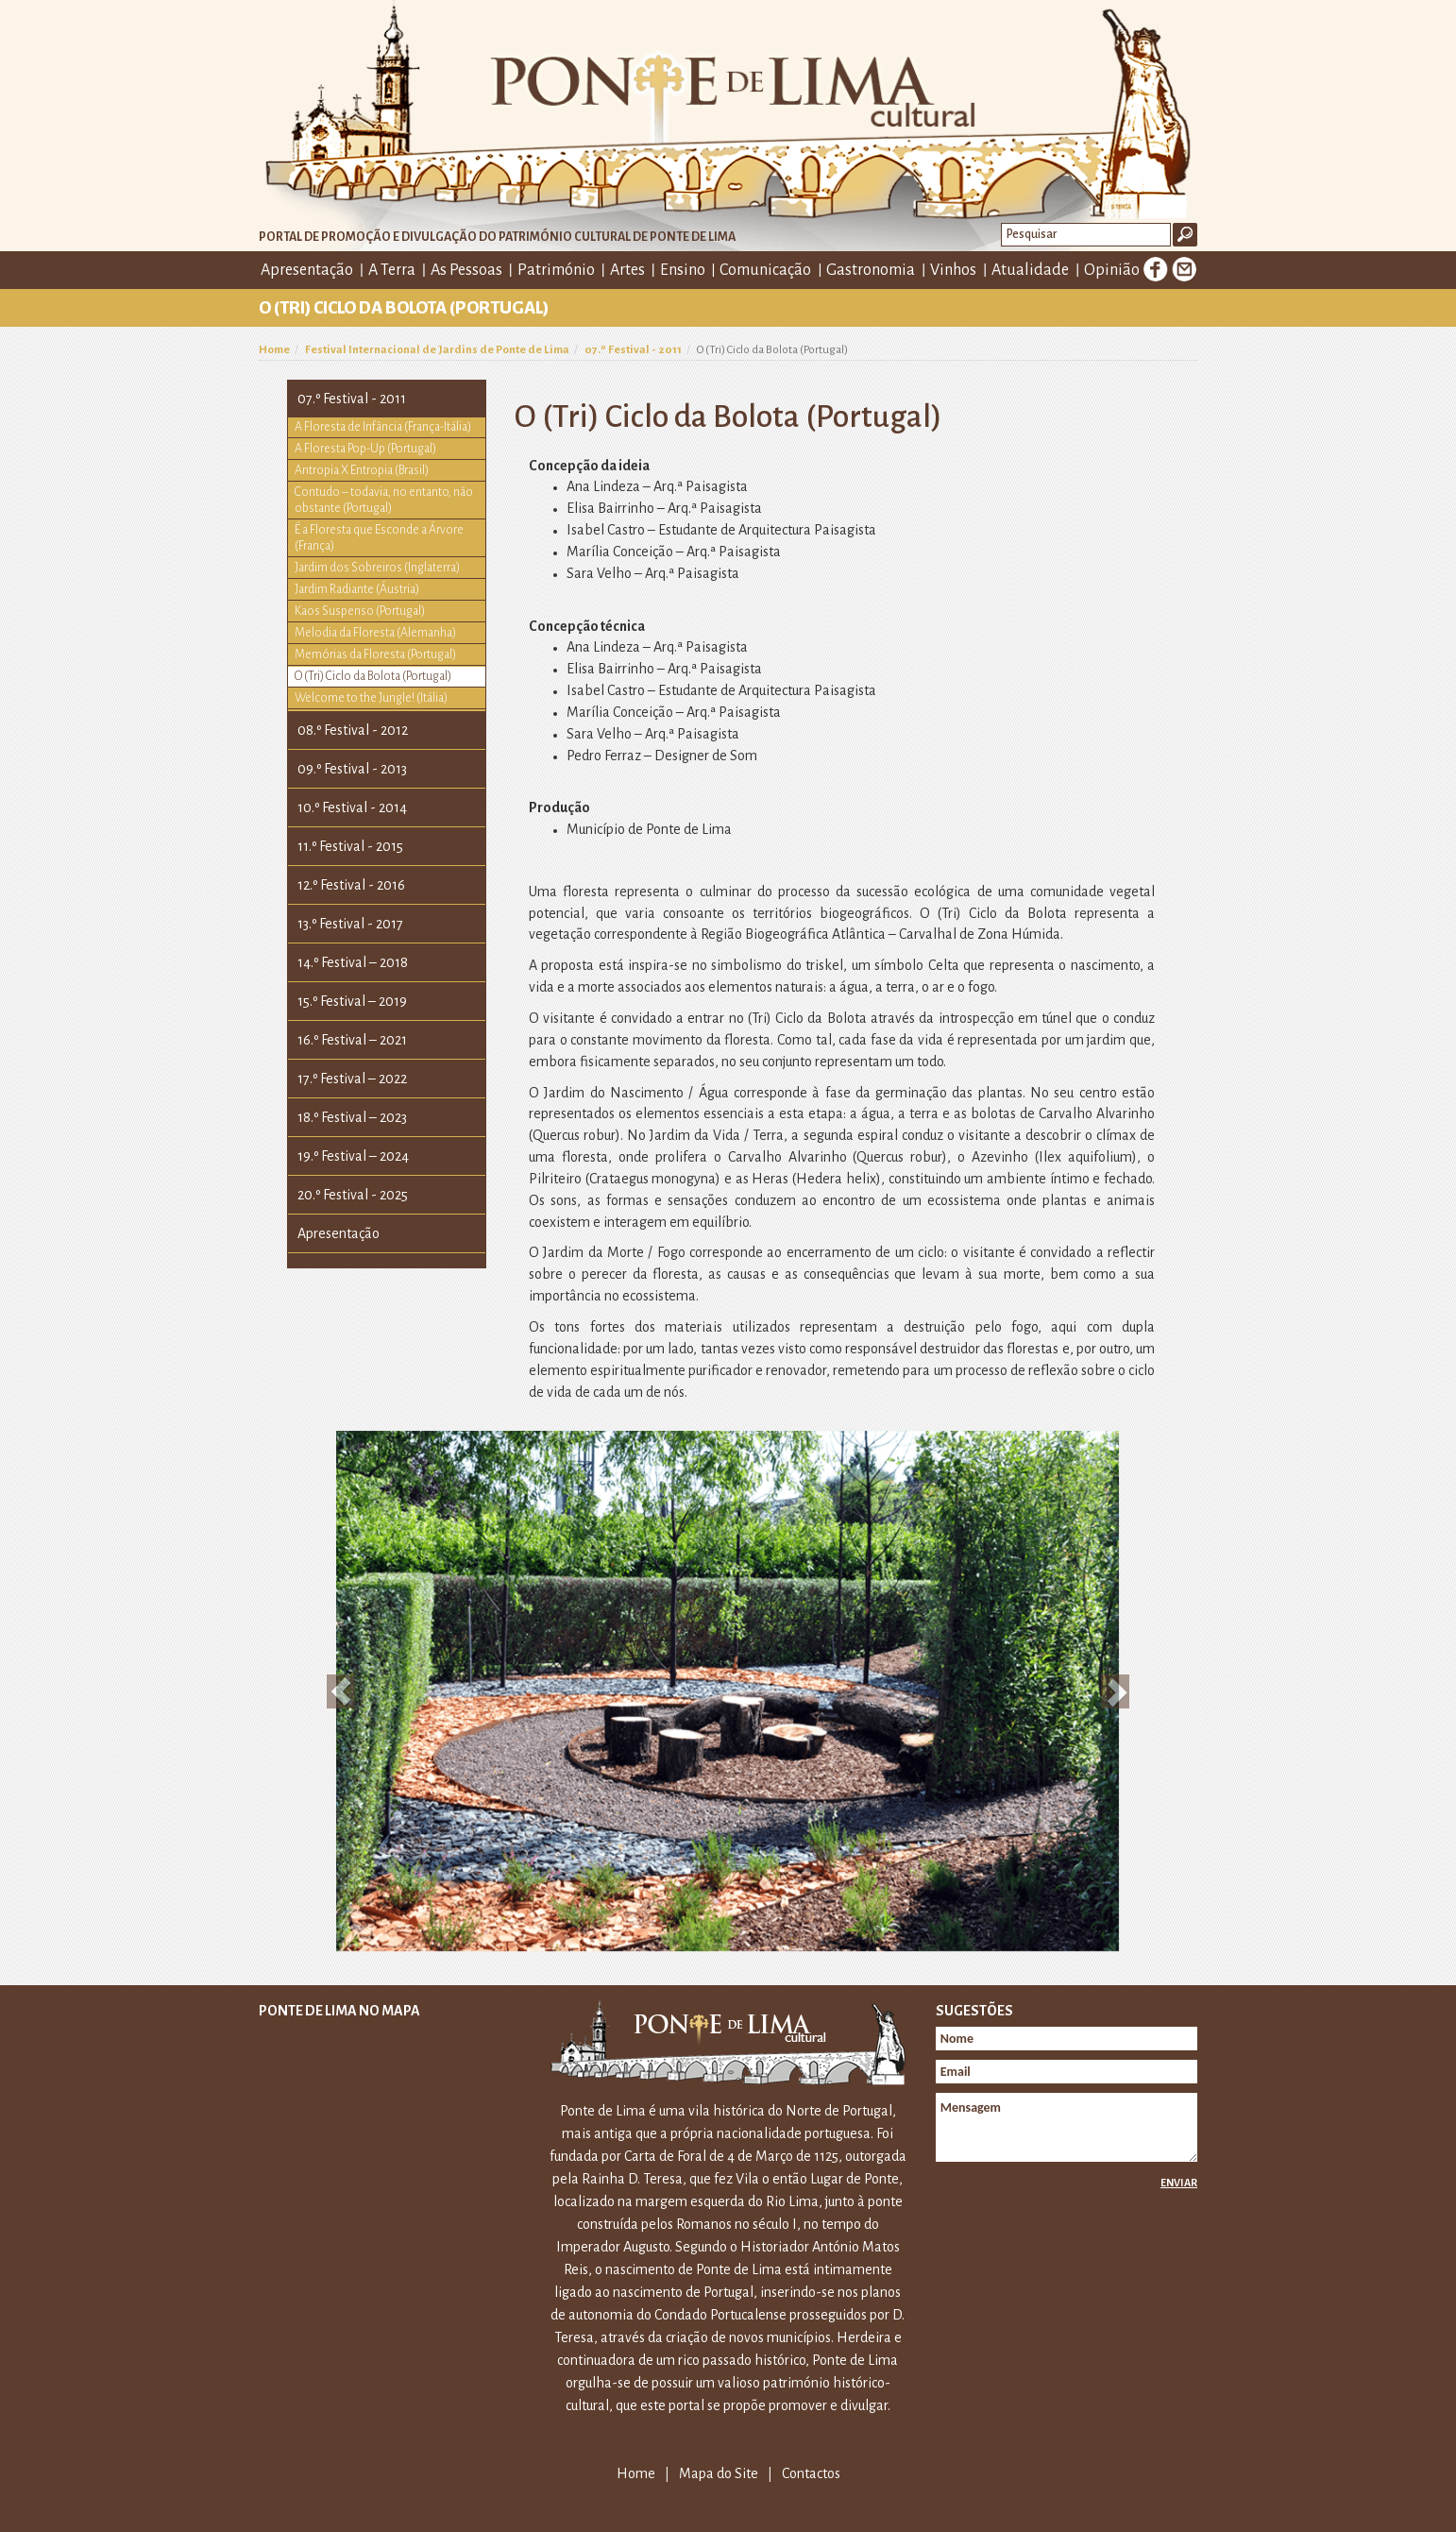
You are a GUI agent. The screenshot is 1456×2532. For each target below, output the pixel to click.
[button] (341, 1691)
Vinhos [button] (953, 270)
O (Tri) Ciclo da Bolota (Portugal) (373, 676)
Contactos (811, 2473)
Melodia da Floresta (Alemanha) (375, 632)
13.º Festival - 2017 (350, 923)
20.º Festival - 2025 (352, 1194)
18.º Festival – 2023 (352, 1117)
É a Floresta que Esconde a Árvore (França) (379, 537)
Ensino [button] (682, 270)
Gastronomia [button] (870, 270)
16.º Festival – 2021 (352, 1039)
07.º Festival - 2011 (633, 350)
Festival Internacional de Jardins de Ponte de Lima (437, 350)
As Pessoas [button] (466, 270)
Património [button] (556, 270)
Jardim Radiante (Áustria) (357, 589)
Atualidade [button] (1030, 270)
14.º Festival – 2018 (352, 962)
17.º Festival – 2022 (352, 1078)
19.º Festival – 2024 (353, 1156)
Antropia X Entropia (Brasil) (362, 470)
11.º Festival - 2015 (350, 846)
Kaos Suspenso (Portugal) (360, 611)
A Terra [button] (391, 270)
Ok (1185, 234)
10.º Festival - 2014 (352, 807)
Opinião (1112, 270)
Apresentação (338, 1233)
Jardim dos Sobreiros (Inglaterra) (377, 567)
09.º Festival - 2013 (352, 768)
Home (274, 350)
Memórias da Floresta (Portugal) (375, 654)
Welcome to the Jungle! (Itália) (371, 698)
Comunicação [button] (765, 270)
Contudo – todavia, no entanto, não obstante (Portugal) (384, 500)
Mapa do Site (718, 2473)
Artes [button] (627, 270)
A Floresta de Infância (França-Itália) (383, 426)
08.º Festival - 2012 (352, 730)
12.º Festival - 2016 (351, 884)
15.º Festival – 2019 (352, 1001)
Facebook (1155, 269)
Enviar (1178, 2182)
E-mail (1184, 269)
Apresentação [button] (307, 270)
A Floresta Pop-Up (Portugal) (365, 448)
